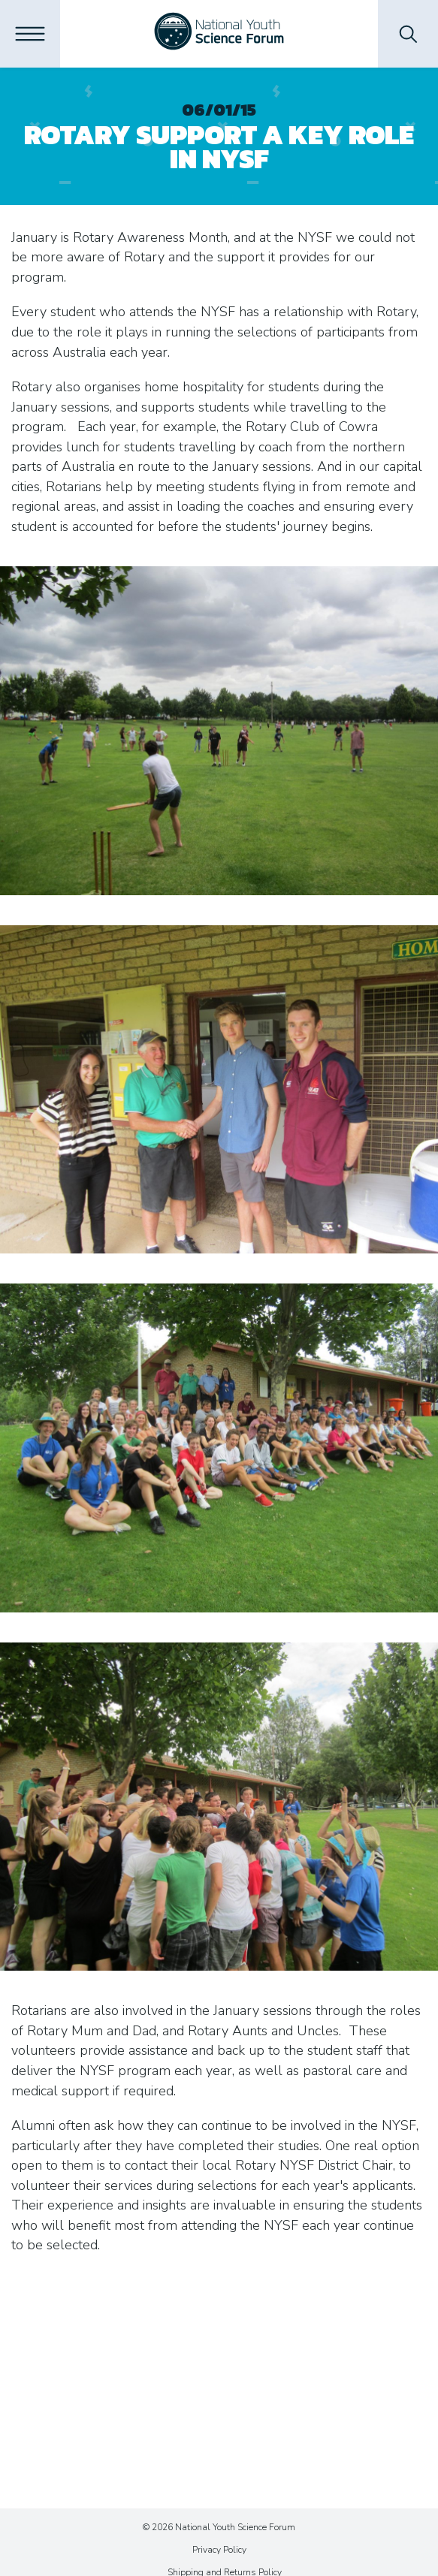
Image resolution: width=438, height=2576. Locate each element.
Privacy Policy (219, 2550)
